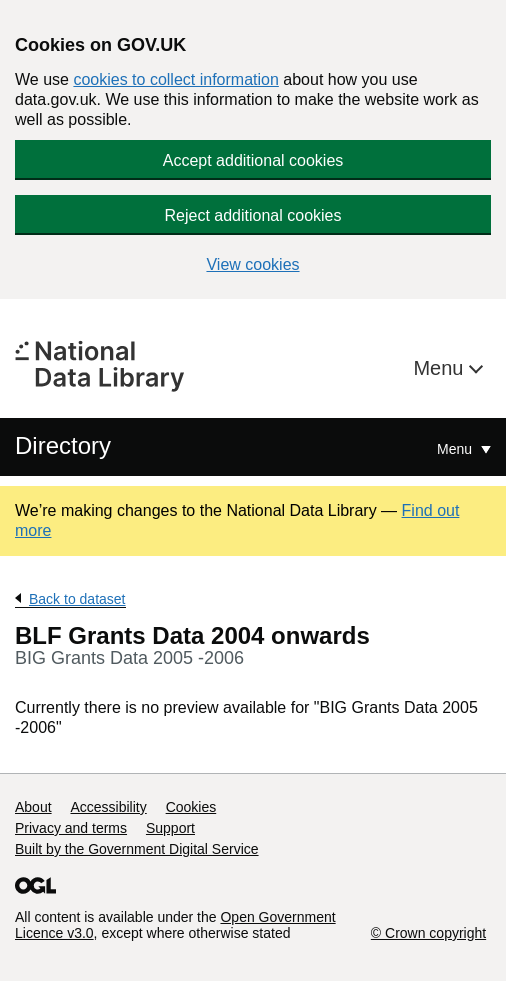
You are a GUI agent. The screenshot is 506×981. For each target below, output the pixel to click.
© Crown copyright (428, 933)
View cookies (252, 264)
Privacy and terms (71, 828)
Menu (441, 368)
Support (170, 828)
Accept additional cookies (253, 160)
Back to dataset (77, 599)
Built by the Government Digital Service (137, 849)
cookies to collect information (175, 79)
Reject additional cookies (253, 215)
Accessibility (108, 807)
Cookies (191, 807)
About (33, 807)
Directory (63, 445)
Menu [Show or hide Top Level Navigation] (456, 449)
